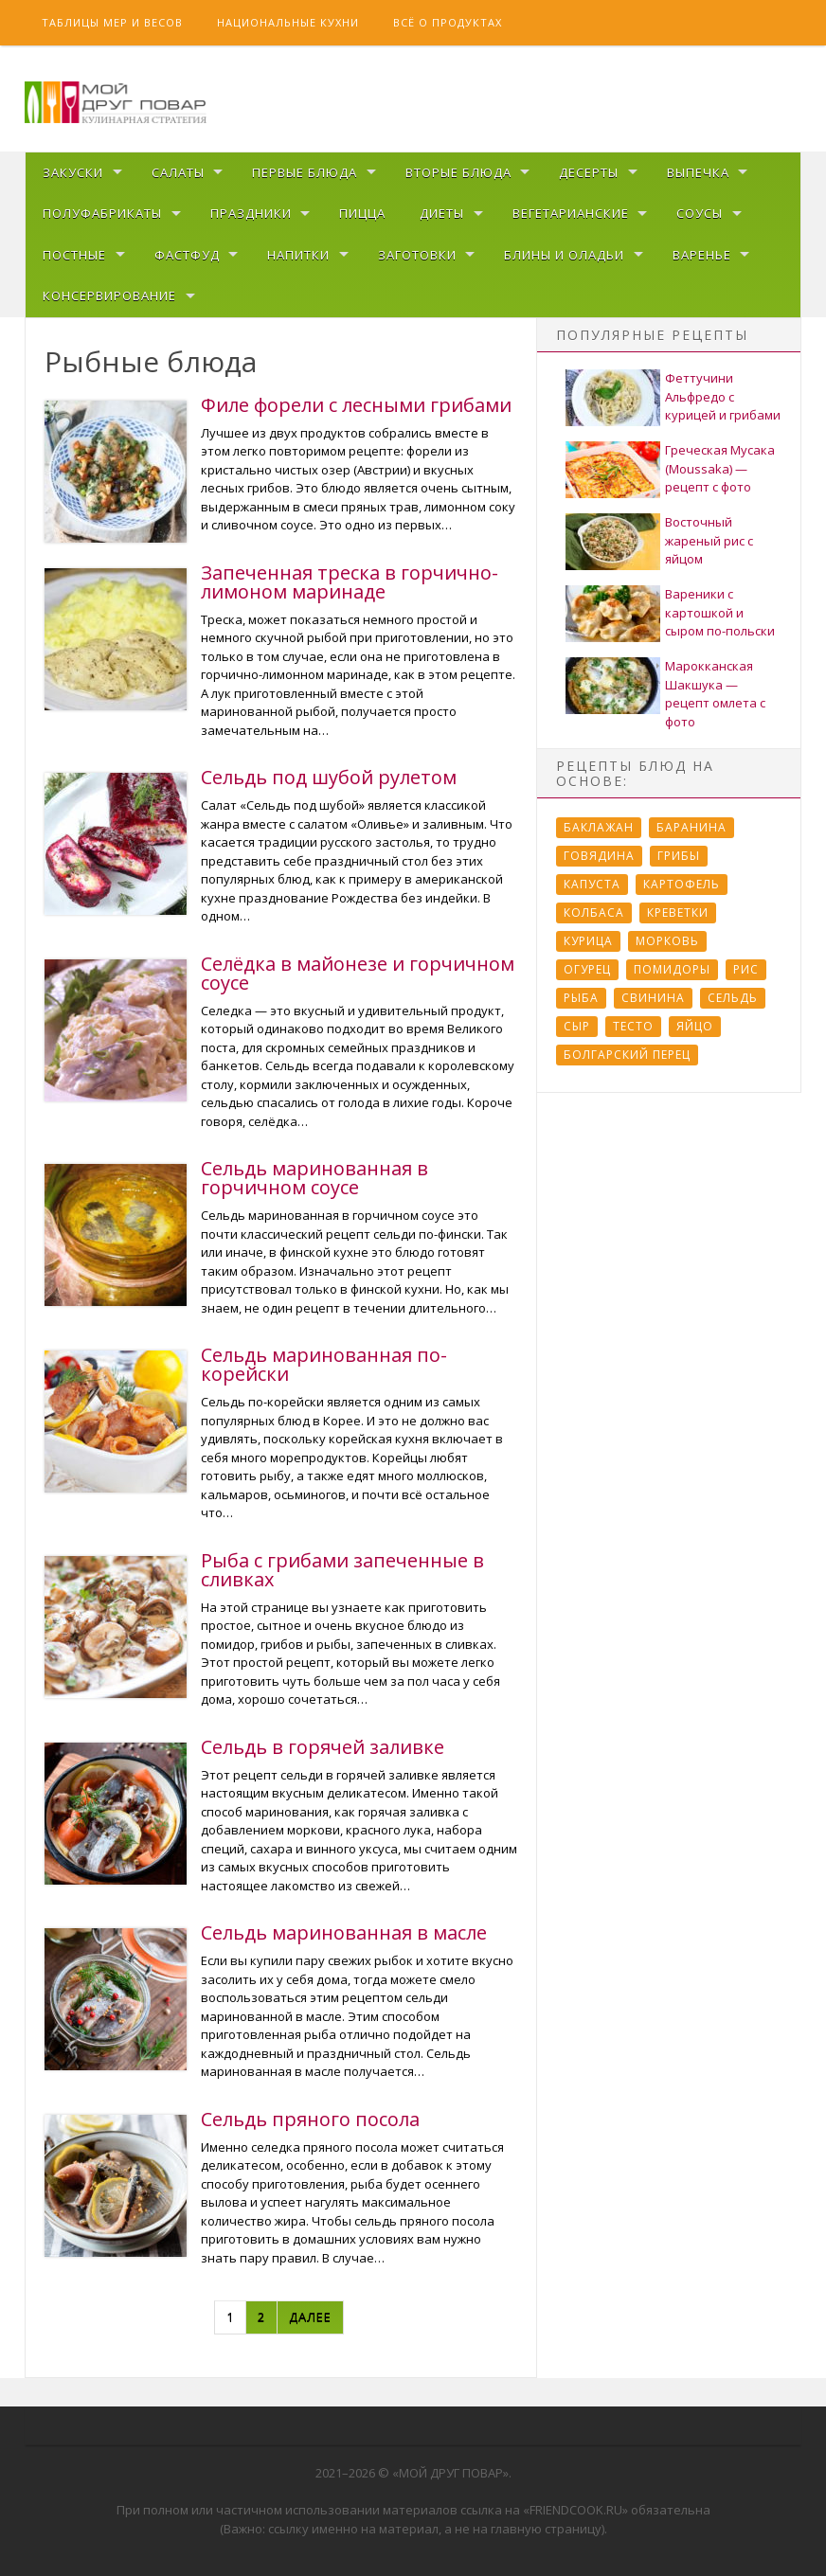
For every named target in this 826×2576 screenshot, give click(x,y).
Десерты (589, 172)
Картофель (681, 884)
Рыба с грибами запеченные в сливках (342, 1569)
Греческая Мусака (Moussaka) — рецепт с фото (720, 468)
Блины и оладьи (564, 254)
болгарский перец (627, 1054)
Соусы (699, 213)
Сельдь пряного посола (310, 2119)
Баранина (691, 827)
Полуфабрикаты (102, 213)
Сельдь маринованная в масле (344, 1932)
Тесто (633, 1026)
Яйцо (694, 1026)
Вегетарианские (570, 213)
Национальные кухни (288, 22)
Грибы (678, 856)
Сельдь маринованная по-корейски (324, 1364)
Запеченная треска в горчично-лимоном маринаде (349, 582)
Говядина (599, 856)
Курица (588, 941)
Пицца (362, 213)
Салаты (178, 172)
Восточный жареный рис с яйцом (709, 540)
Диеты (442, 213)
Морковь (667, 941)
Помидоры (672, 969)
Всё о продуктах (447, 22)
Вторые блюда (458, 172)
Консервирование (109, 295)
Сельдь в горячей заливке (322, 1747)
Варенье (702, 254)
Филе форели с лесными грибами (356, 405)
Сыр (577, 1026)
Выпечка (698, 172)
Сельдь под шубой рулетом (329, 777)
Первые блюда (304, 172)
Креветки (678, 912)
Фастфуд (187, 254)
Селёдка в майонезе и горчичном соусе (357, 973)
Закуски (73, 172)
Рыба (581, 998)
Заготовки (417, 254)
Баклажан (599, 827)
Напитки (298, 254)
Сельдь (733, 998)
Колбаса (594, 912)
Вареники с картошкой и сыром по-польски (720, 612)
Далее (310, 2316)
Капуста (592, 884)
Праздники (251, 213)
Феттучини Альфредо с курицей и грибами (723, 396)
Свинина (653, 998)
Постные (74, 254)
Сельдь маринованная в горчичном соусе (314, 1177)
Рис (746, 969)
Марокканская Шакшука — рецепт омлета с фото (715, 693)
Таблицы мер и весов (112, 22)
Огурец (587, 969)
